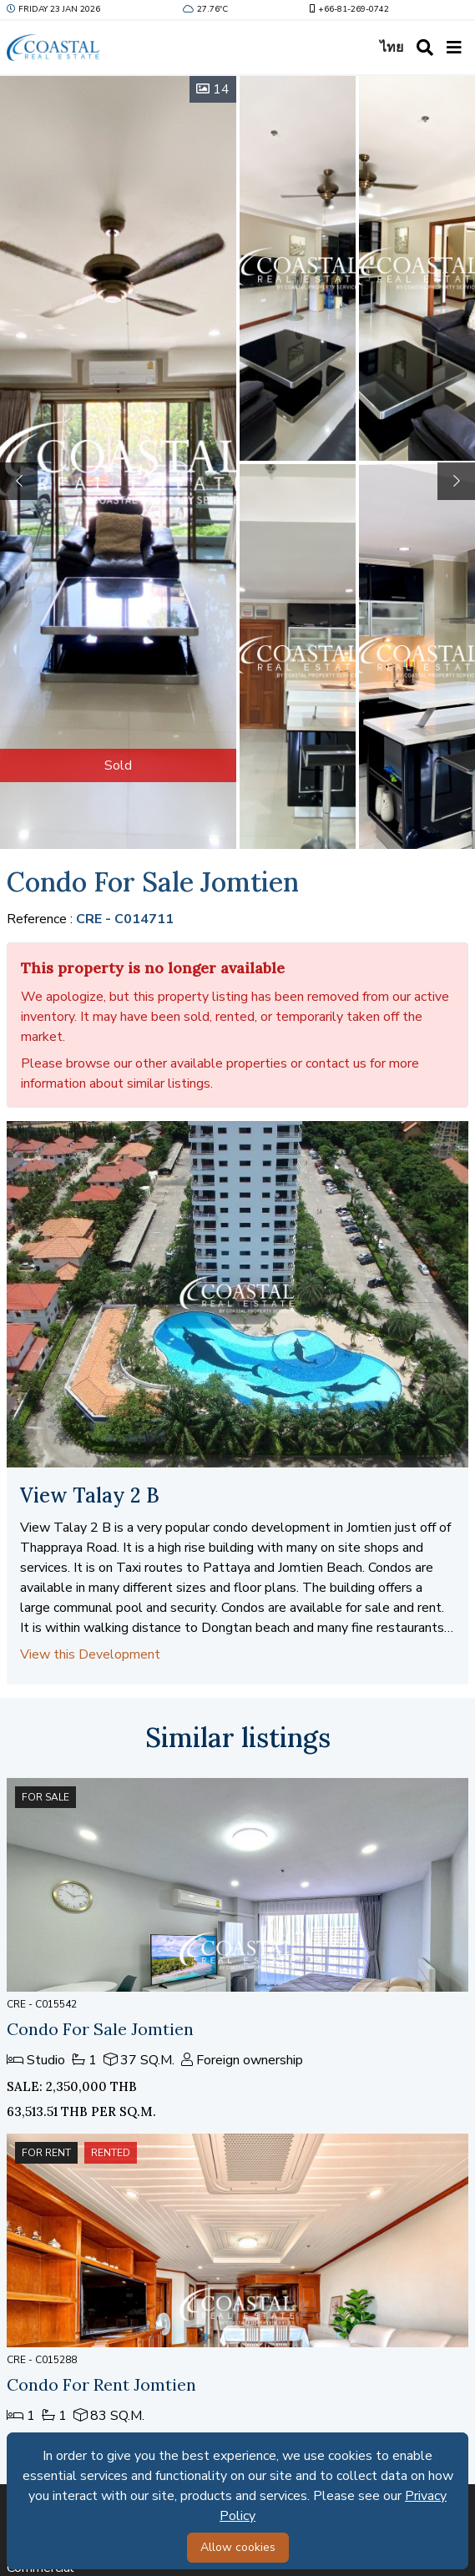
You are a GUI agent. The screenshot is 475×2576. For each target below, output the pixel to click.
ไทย (391, 47)
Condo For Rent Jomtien (101, 2384)
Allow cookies (237, 2547)
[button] (456, 481)
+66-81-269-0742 (347, 9)
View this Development (90, 1654)
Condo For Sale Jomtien (100, 2028)
